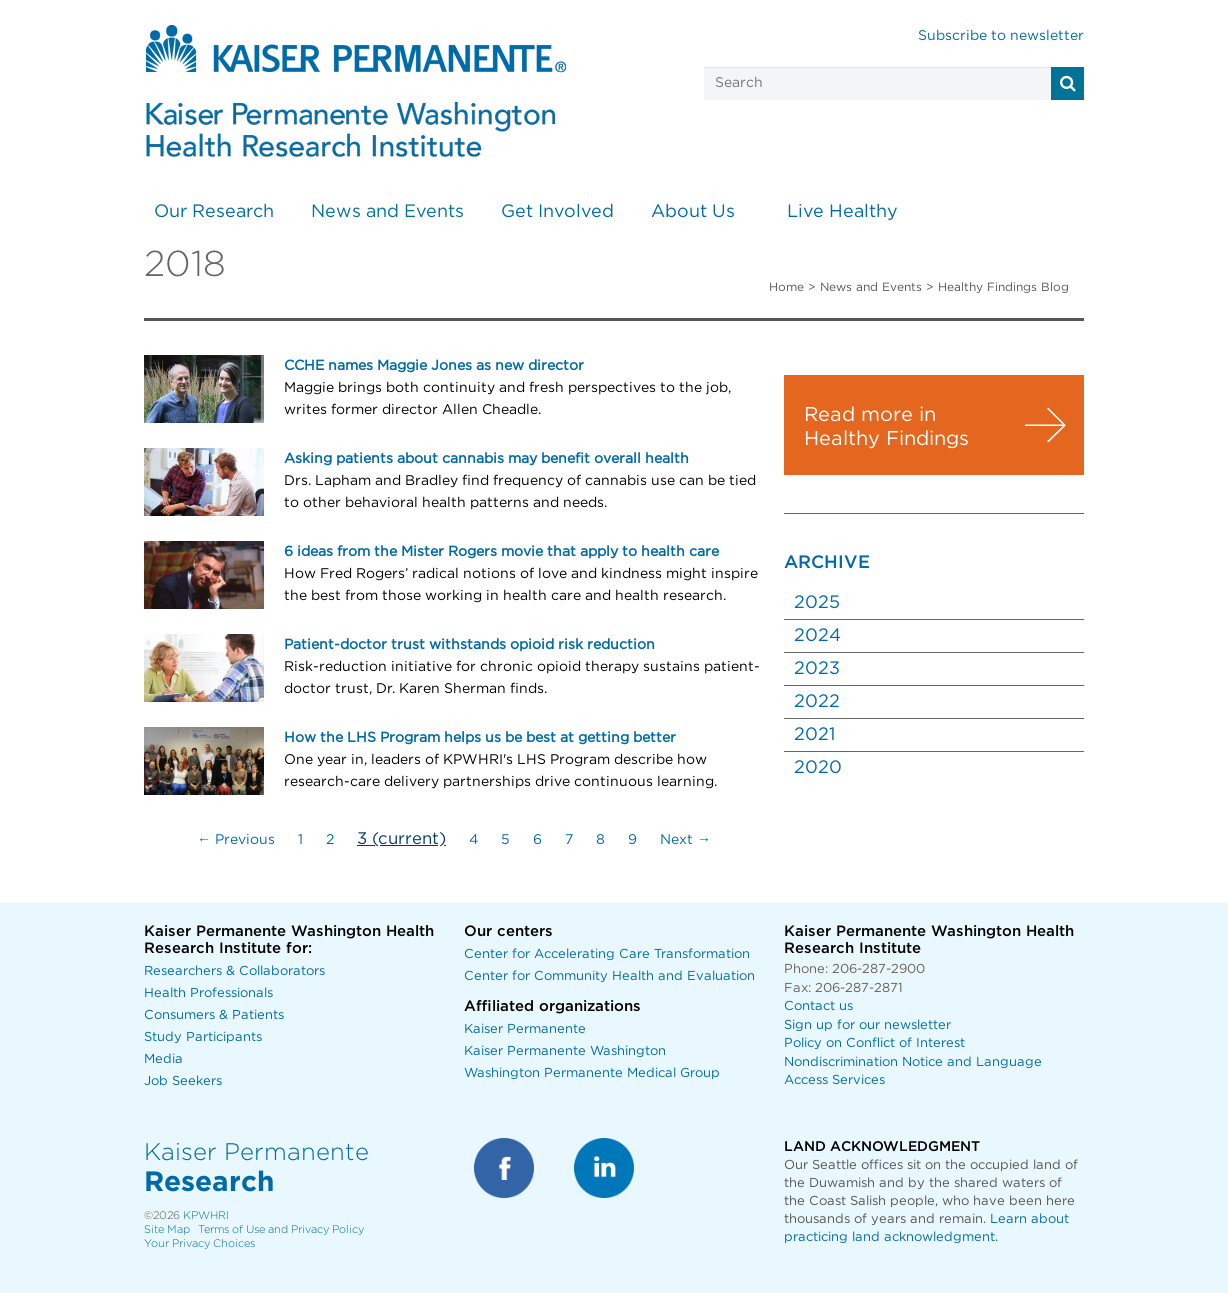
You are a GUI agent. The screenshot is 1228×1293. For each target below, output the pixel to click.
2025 (817, 603)
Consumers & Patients (214, 1015)
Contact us (818, 1006)
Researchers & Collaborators (234, 971)
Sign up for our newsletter (867, 1025)
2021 (814, 735)
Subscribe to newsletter (1001, 36)
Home (786, 287)
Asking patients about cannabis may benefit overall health (486, 459)
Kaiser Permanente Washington (565, 1051)
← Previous (236, 840)
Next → (685, 840)
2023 (817, 669)
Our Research (214, 212)
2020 (818, 768)
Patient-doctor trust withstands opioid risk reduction (469, 645)
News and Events (387, 212)
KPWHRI (206, 1215)
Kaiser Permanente (525, 1029)
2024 (817, 636)
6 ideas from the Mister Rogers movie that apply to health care (501, 552)
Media (163, 1059)
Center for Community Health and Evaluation (609, 976)
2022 (817, 702)
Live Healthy (842, 212)
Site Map (167, 1229)
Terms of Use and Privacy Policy (281, 1229)
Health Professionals (208, 993)
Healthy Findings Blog (1003, 287)
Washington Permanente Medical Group (592, 1073)
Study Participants (203, 1037)
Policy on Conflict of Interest (874, 1043)
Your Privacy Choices (199, 1243)
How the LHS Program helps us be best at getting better (480, 738)
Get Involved (557, 212)
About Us (693, 212)
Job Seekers (183, 1081)
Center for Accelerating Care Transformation (607, 954)
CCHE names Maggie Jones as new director (434, 366)
